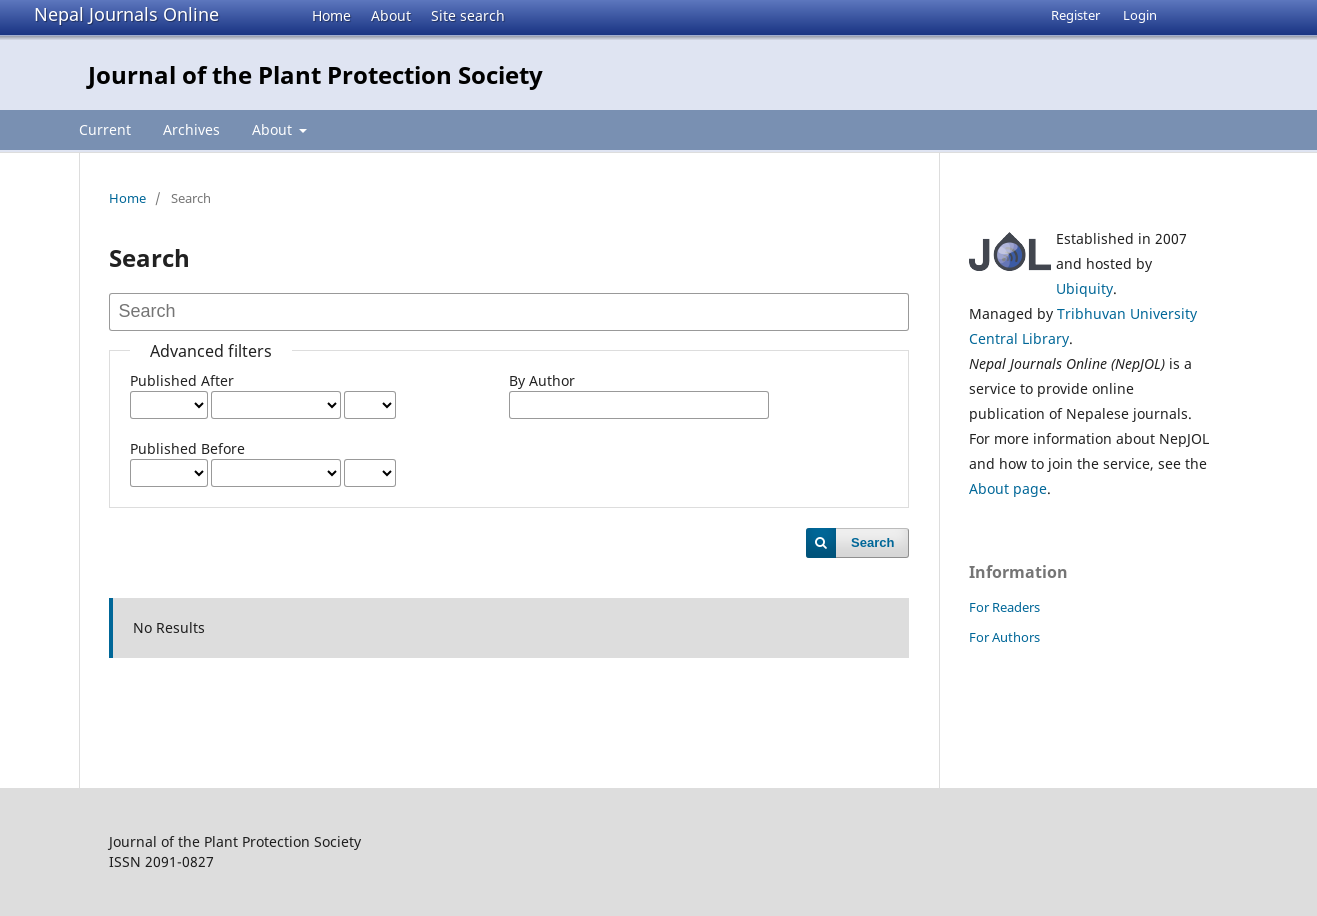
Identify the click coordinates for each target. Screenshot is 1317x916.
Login (1140, 15)
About (391, 15)
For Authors (1004, 637)
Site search (468, 15)
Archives (191, 129)
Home (331, 15)
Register (1075, 15)
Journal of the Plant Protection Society (315, 74)
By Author (542, 380)
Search (872, 542)
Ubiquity (1084, 288)
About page (1008, 488)
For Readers (1004, 607)
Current (105, 129)
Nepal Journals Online (126, 14)
